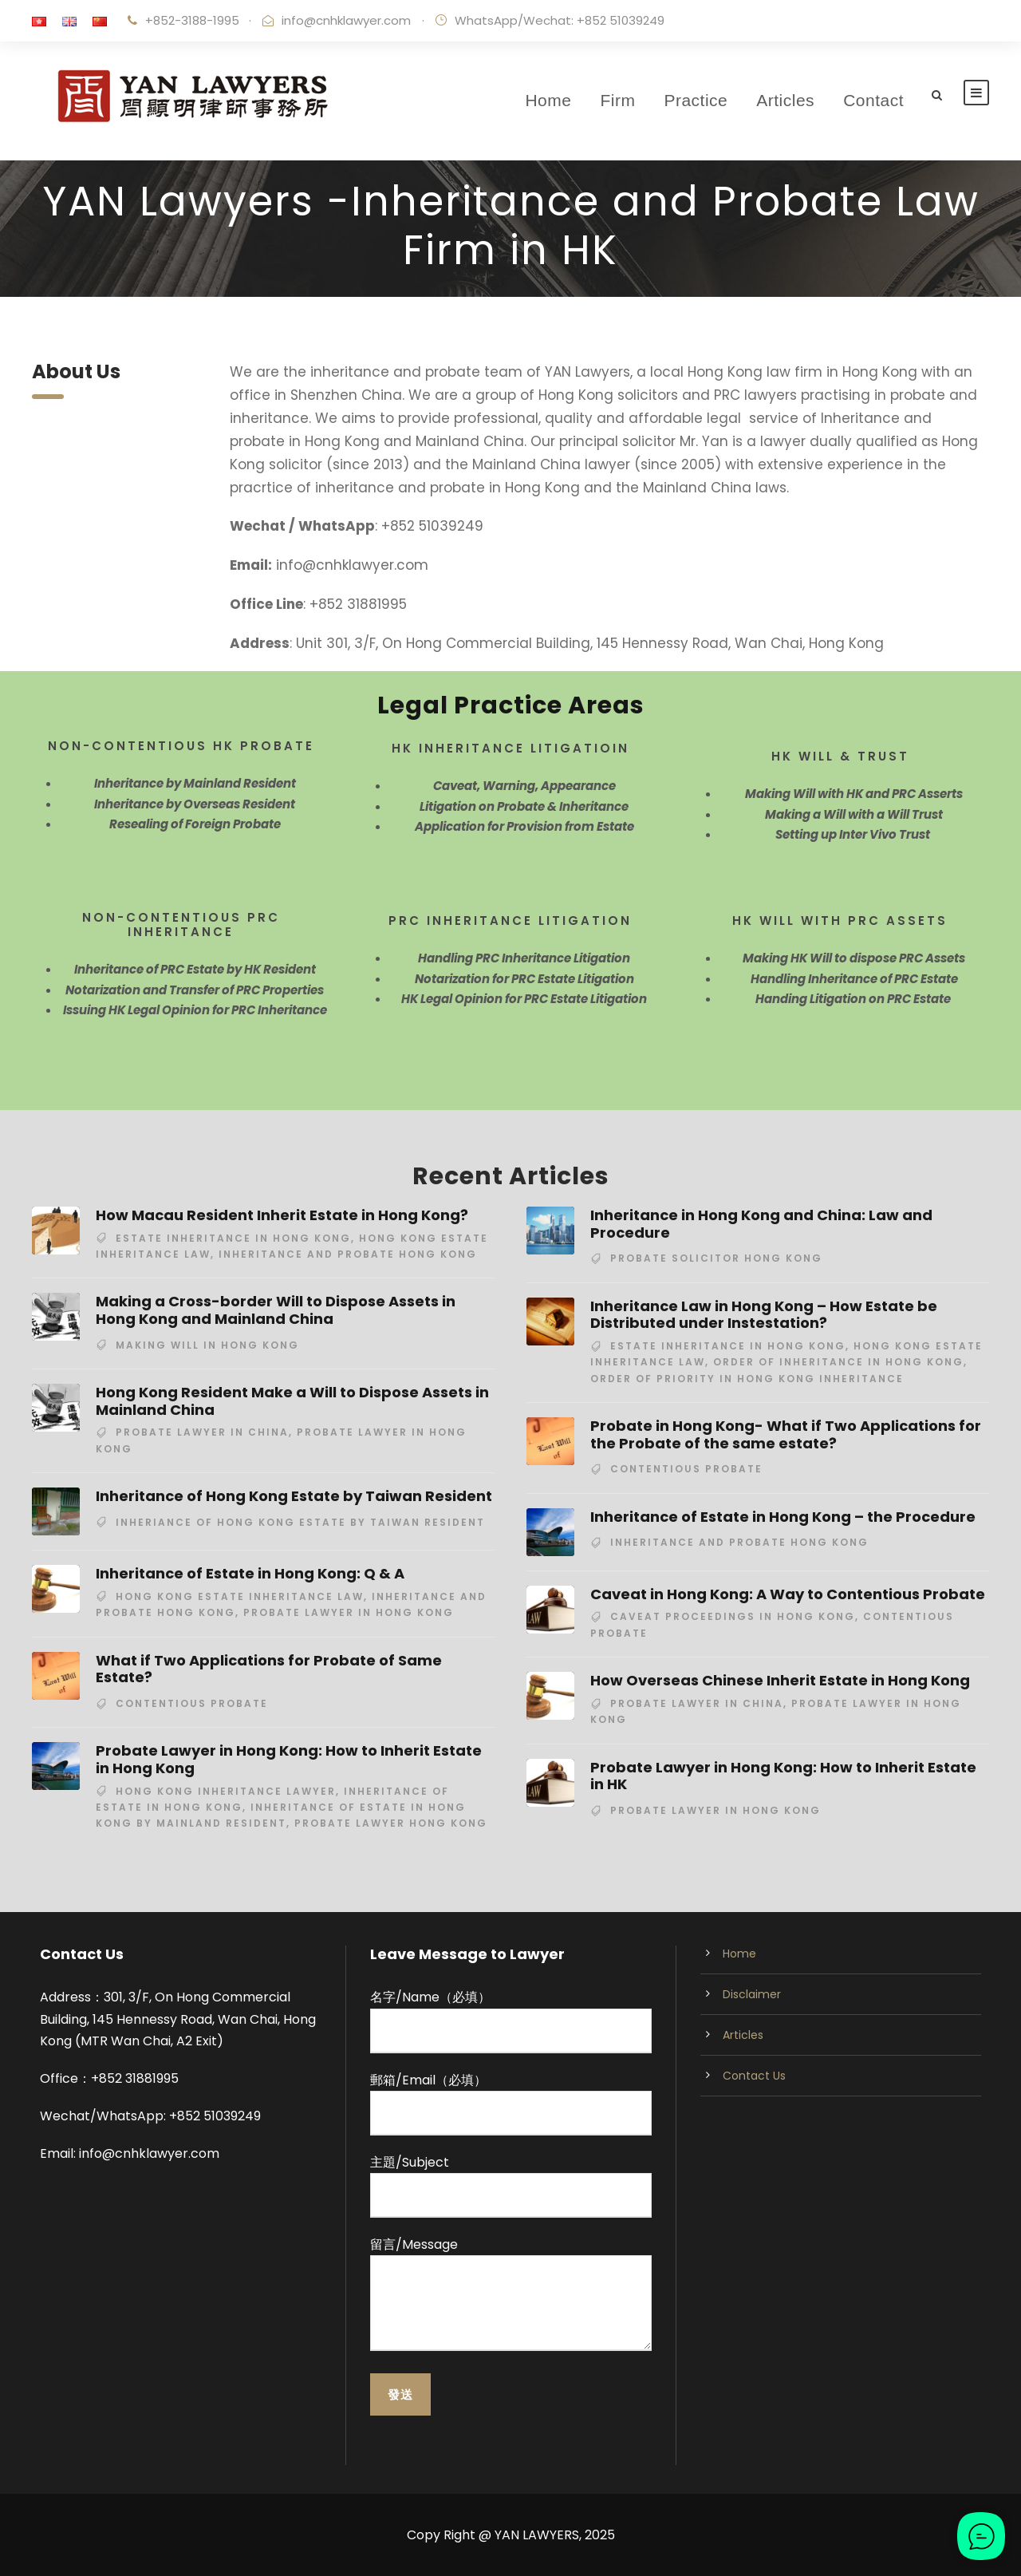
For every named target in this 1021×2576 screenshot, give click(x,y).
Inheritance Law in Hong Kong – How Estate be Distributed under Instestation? (763, 1314)
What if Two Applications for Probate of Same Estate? (269, 1669)
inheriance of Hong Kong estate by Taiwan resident (300, 1522)
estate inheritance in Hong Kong (233, 1238)
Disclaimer (752, 1994)
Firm (617, 100)
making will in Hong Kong (207, 1345)
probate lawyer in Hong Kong (348, 1612)
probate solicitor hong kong (716, 1258)
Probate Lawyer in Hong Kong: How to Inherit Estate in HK (783, 1776)
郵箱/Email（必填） (510, 2103)
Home (548, 100)
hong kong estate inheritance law (240, 1596)
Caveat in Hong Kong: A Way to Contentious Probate (787, 1594)
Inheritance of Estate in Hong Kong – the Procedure (783, 1517)
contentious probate (192, 1703)
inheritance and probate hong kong (348, 1254)
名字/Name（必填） (510, 2020)
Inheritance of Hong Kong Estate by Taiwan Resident (294, 1496)
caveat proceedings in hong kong (732, 1616)
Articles (785, 100)
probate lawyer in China (202, 1432)
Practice (695, 100)
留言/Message (510, 2296)
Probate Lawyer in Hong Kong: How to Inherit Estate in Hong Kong (289, 1759)
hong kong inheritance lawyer (226, 1791)
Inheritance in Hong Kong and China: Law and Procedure (761, 1224)
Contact (873, 100)
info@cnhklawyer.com (346, 20)
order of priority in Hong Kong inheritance (747, 1378)
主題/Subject (510, 2185)
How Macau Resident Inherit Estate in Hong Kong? (282, 1215)
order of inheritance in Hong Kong (838, 1362)
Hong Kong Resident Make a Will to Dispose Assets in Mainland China (292, 1401)
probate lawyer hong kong (390, 1823)
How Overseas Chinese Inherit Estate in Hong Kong (780, 1680)
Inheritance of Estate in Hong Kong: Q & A (250, 1573)
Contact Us (754, 2076)
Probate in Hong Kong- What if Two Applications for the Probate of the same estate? (785, 1434)
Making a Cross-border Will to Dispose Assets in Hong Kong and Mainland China (275, 1310)
